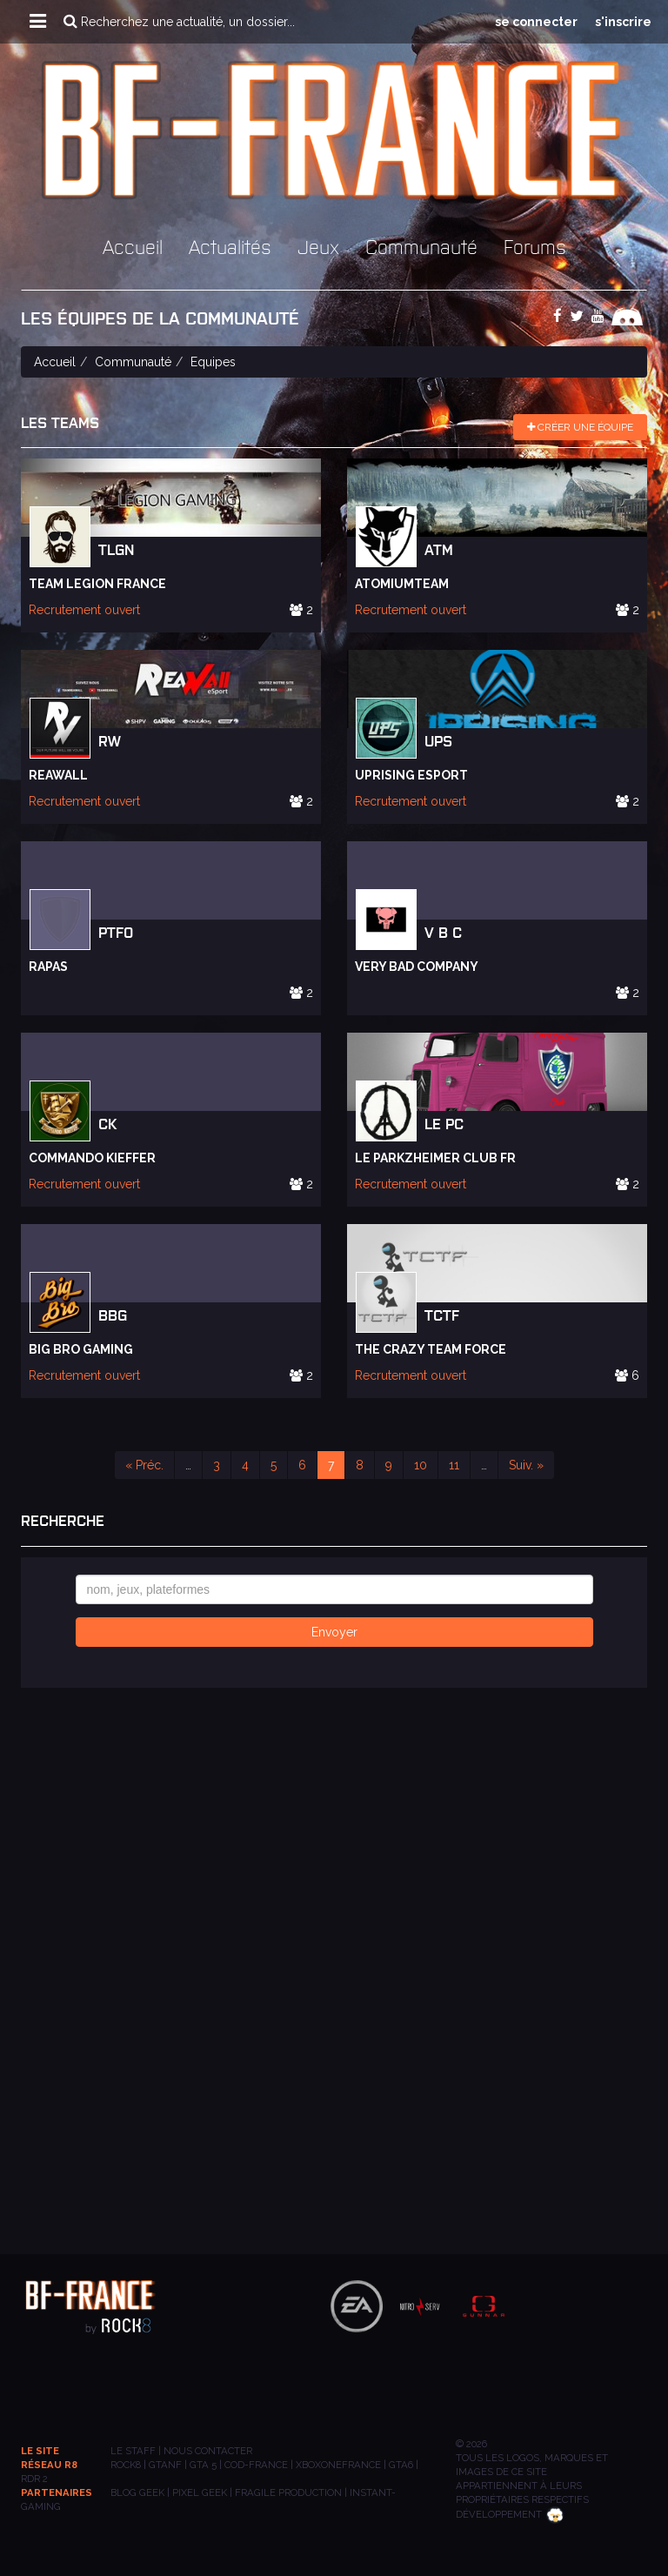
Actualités (230, 245)
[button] (38, 21)
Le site (40, 2451)
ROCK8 (125, 2465)
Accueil (133, 245)
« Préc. (144, 1465)
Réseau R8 (49, 2465)
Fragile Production (288, 2492)
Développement (510, 2514)
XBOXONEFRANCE (338, 2465)
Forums (535, 245)
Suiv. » (526, 1465)
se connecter (536, 22)
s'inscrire (623, 22)
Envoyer (334, 1632)
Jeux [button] (318, 245)
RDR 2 (34, 2478)
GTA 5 (203, 2465)
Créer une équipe (580, 427)
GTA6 (401, 2465)
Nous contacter (208, 2451)
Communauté (421, 245)
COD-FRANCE (256, 2465)
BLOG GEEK (137, 2492)
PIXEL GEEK (199, 2492)
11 (454, 1465)
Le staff (133, 2451)
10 (420, 1465)
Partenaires (56, 2492)
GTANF (165, 2465)
